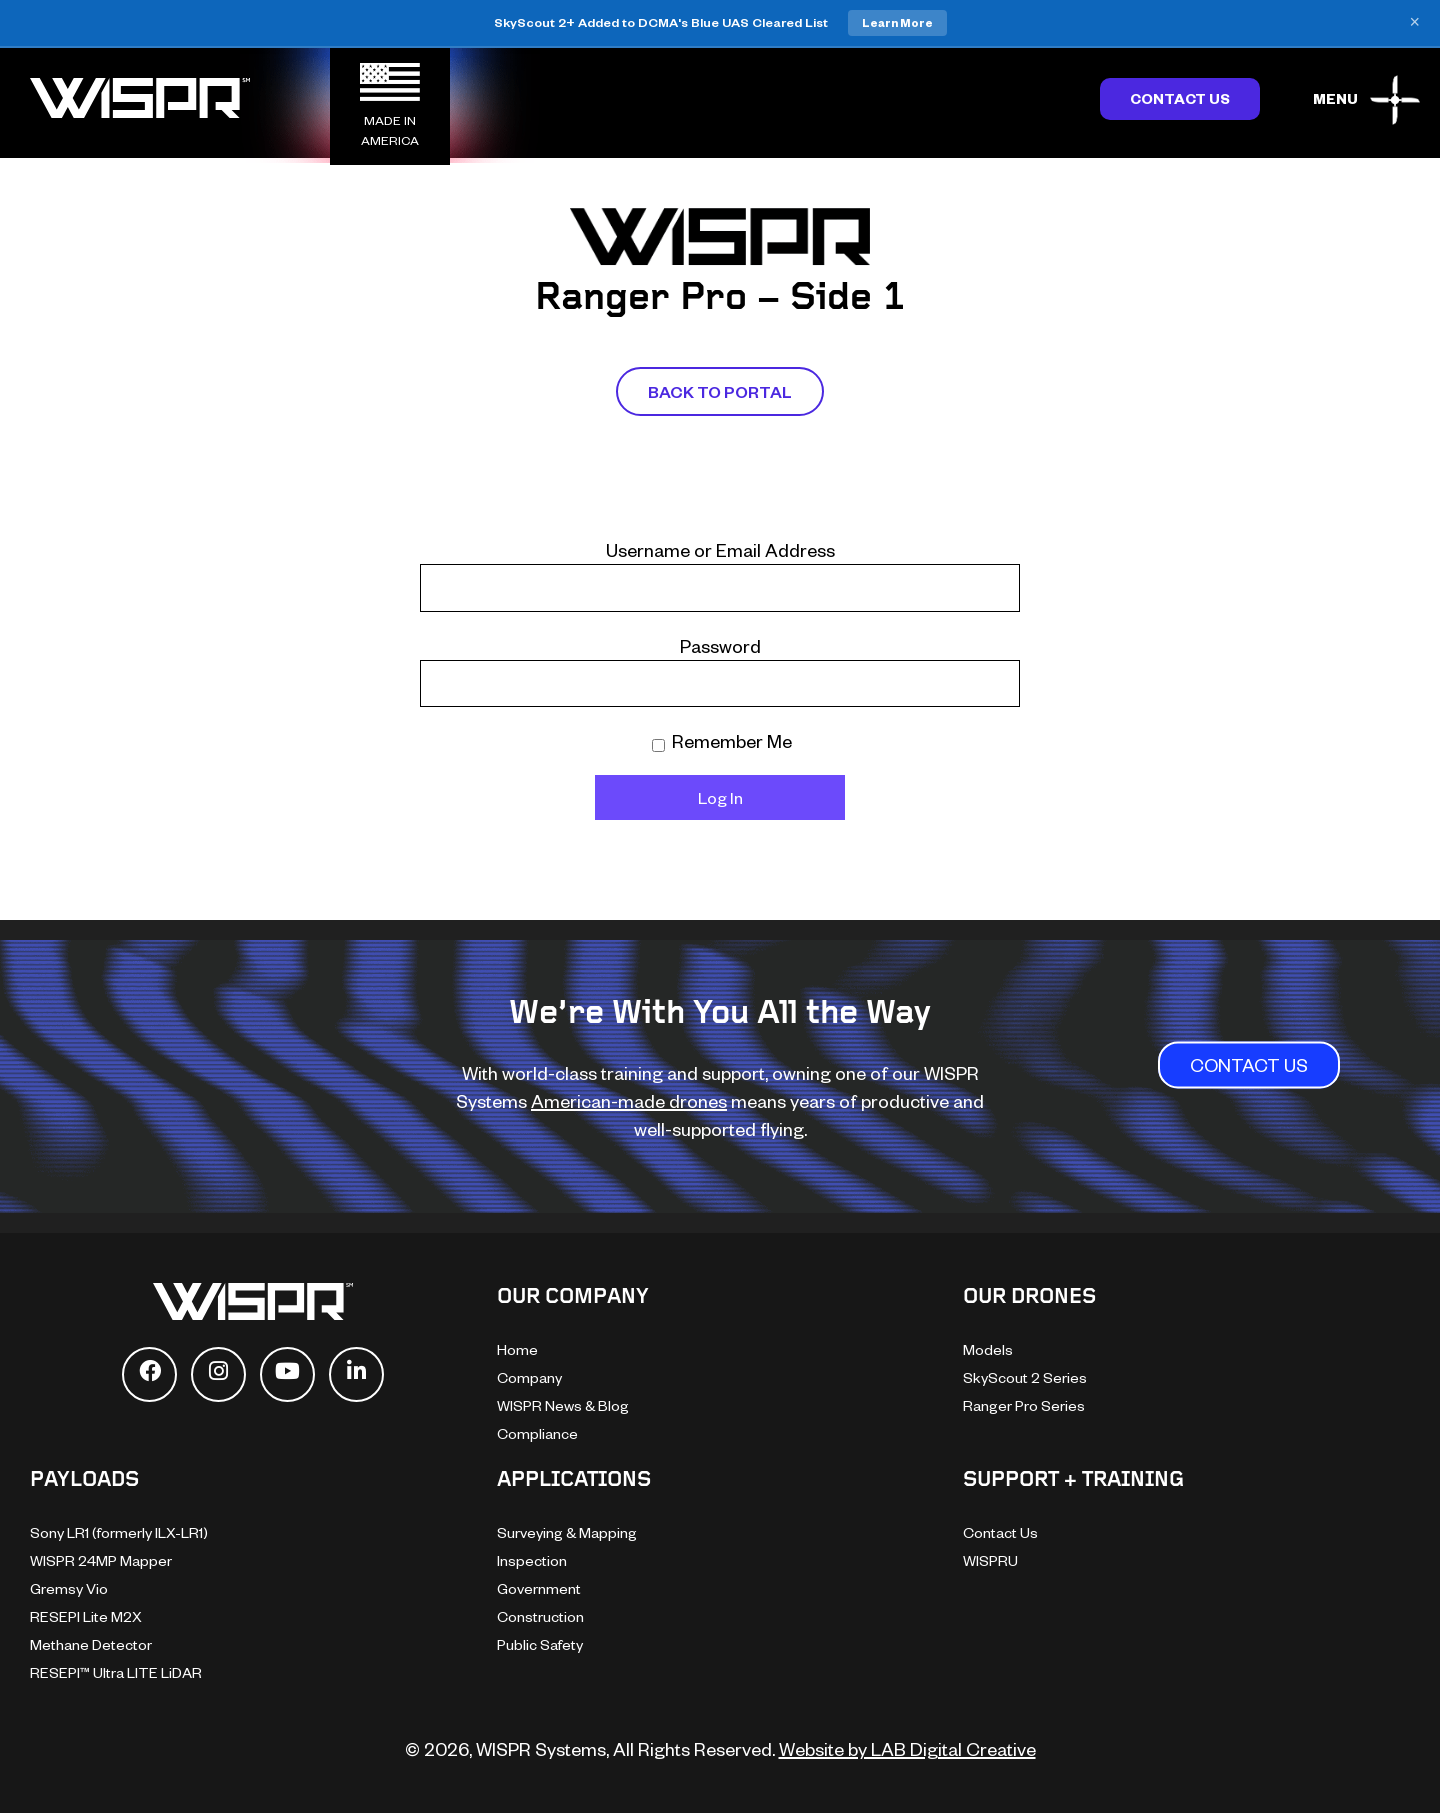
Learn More (897, 22)
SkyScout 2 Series (1025, 1377)
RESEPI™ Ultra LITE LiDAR (116, 1672)
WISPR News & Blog (563, 1405)
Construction (540, 1616)
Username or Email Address (720, 549)
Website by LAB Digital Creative (907, 1748)
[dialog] (1402, 1774)
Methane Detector (91, 1644)
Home (517, 1349)
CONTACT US (1249, 1065)
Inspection (532, 1560)
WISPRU (990, 1560)
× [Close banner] (1414, 23)
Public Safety (540, 1644)
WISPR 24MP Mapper (101, 1560)
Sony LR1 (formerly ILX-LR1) (119, 1532)
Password (720, 645)
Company (529, 1377)
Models (988, 1349)
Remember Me (722, 740)
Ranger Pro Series (1024, 1405)
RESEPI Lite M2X (86, 1616)
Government (539, 1588)
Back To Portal (720, 391)
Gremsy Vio (69, 1588)
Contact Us (1180, 98)
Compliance (537, 1433)
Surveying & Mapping (567, 1532)
